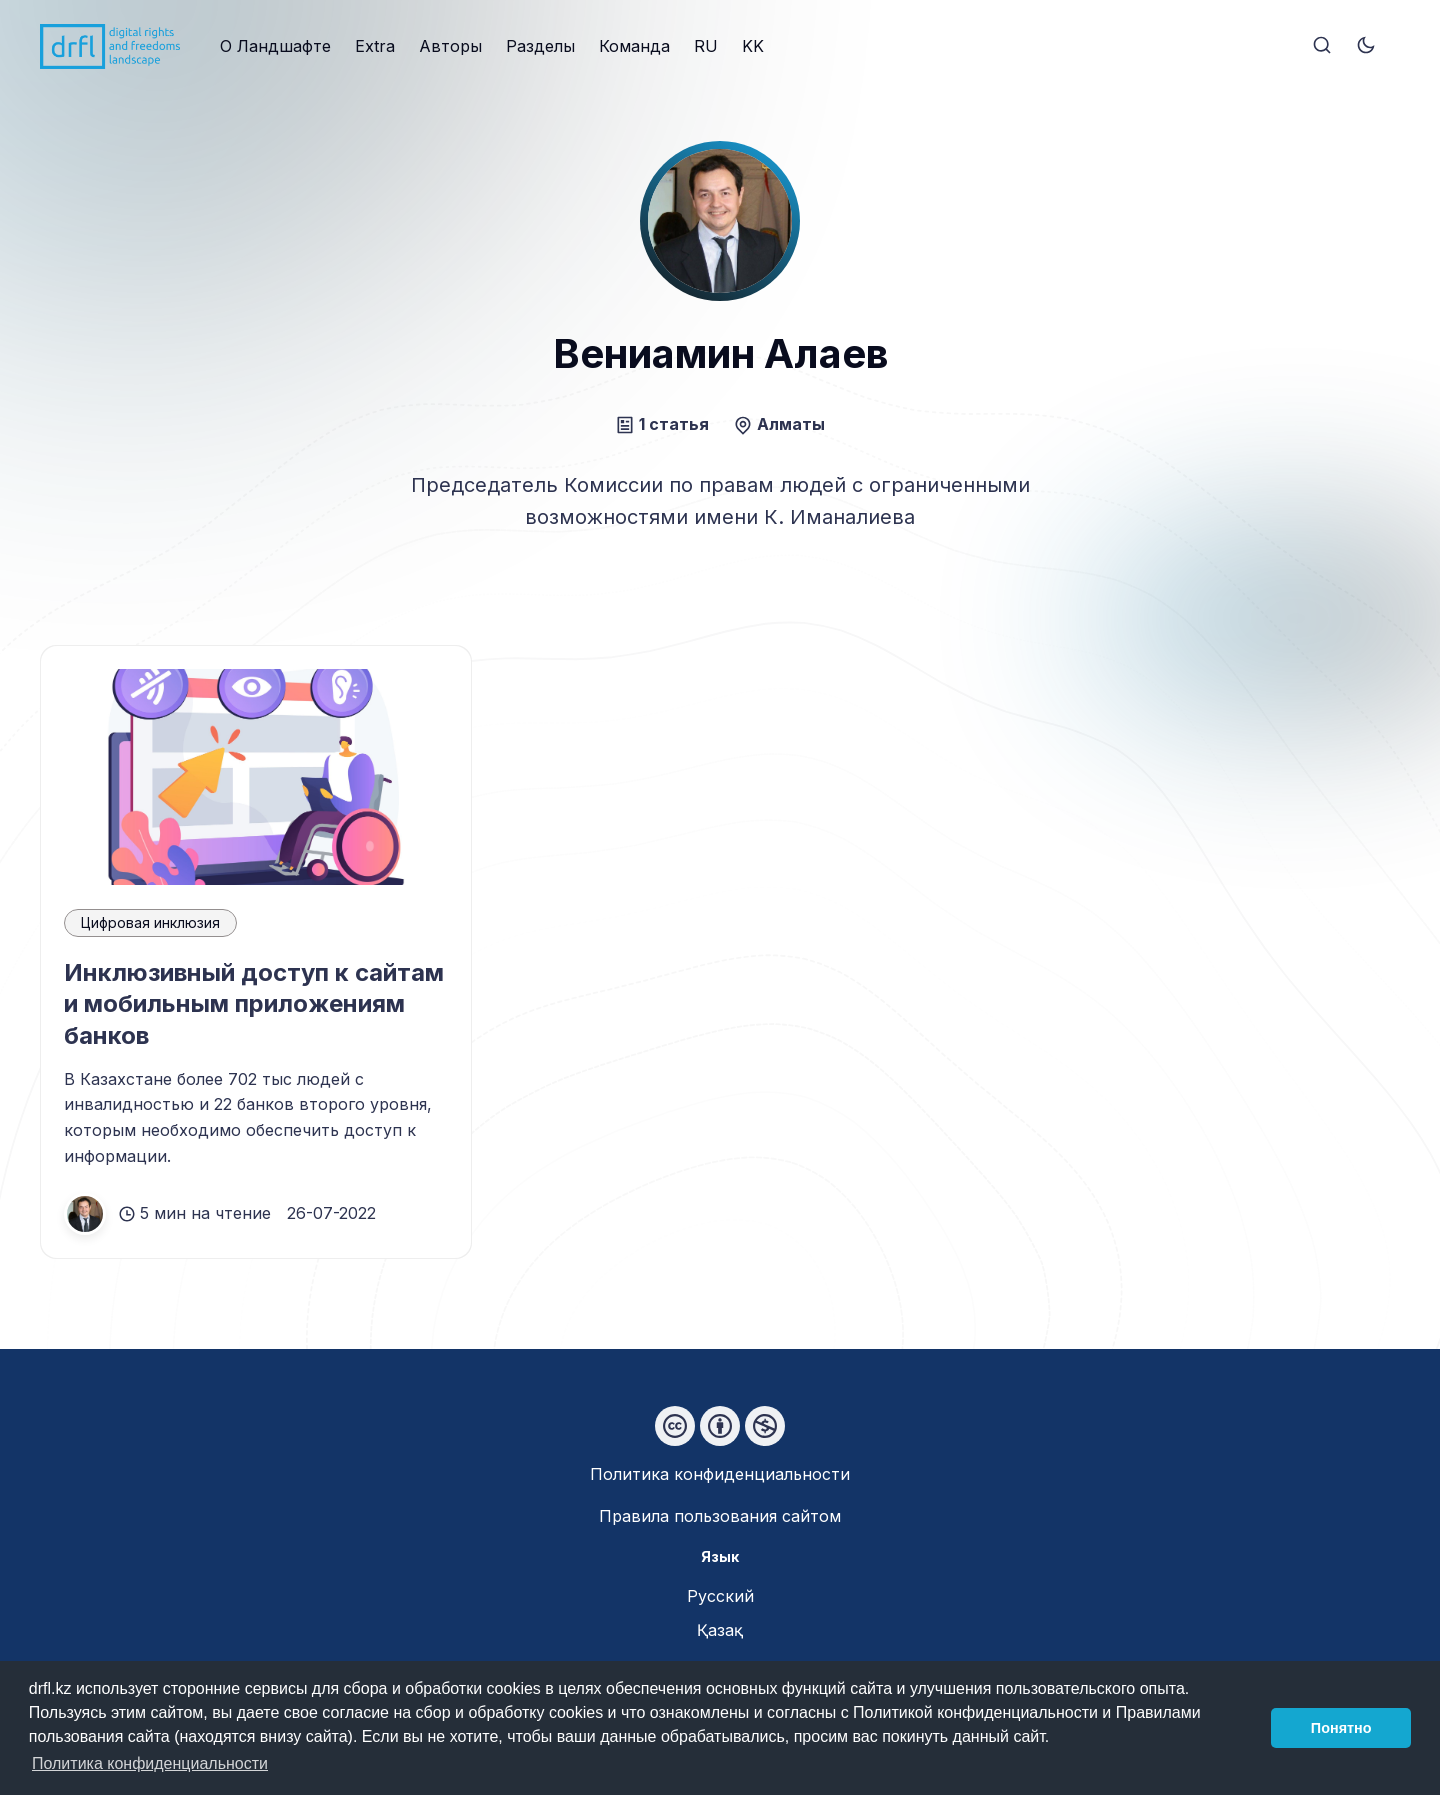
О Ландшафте (275, 46)
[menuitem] (275, 47)
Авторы (450, 46)
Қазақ (720, 1630)
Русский (720, 1596)
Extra (375, 46)
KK (753, 46)
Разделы (540, 46)
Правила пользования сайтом (720, 1516)
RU (706, 46)
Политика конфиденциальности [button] (150, 1763)
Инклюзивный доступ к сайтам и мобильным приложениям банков (254, 1003)
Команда (634, 46)
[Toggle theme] (1366, 46)
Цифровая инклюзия (150, 922)
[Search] (1322, 46)
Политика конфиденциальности (720, 1474)
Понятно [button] (1341, 1728)
